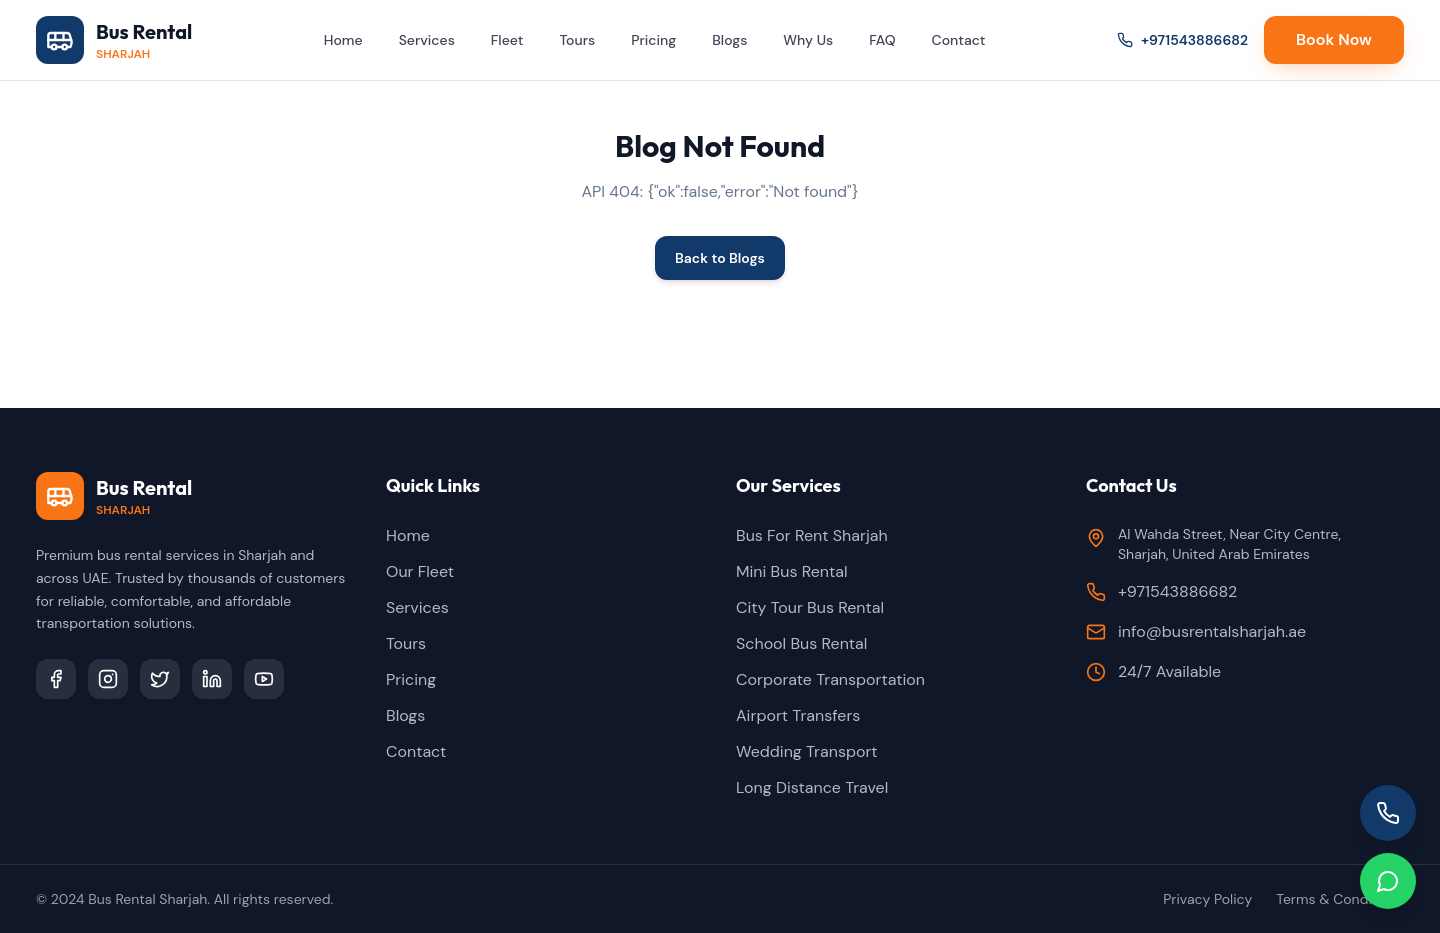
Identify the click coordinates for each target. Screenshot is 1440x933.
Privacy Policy (1207, 899)
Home (343, 40)
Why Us (808, 40)
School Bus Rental (801, 643)
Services (427, 40)
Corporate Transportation (830, 679)
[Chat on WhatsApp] (1388, 881)
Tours (577, 40)
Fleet (507, 40)
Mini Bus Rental (792, 571)
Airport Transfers (798, 715)
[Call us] (1388, 813)
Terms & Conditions (1340, 899)
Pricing (653, 40)
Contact (959, 40)
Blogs (729, 40)
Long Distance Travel (812, 787)
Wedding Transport (807, 751)
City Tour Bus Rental (810, 607)
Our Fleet (420, 571)
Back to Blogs (720, 258)
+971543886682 (1182, 40)
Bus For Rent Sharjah (812, 535)
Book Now (1334, 39)
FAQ (882, 40)
